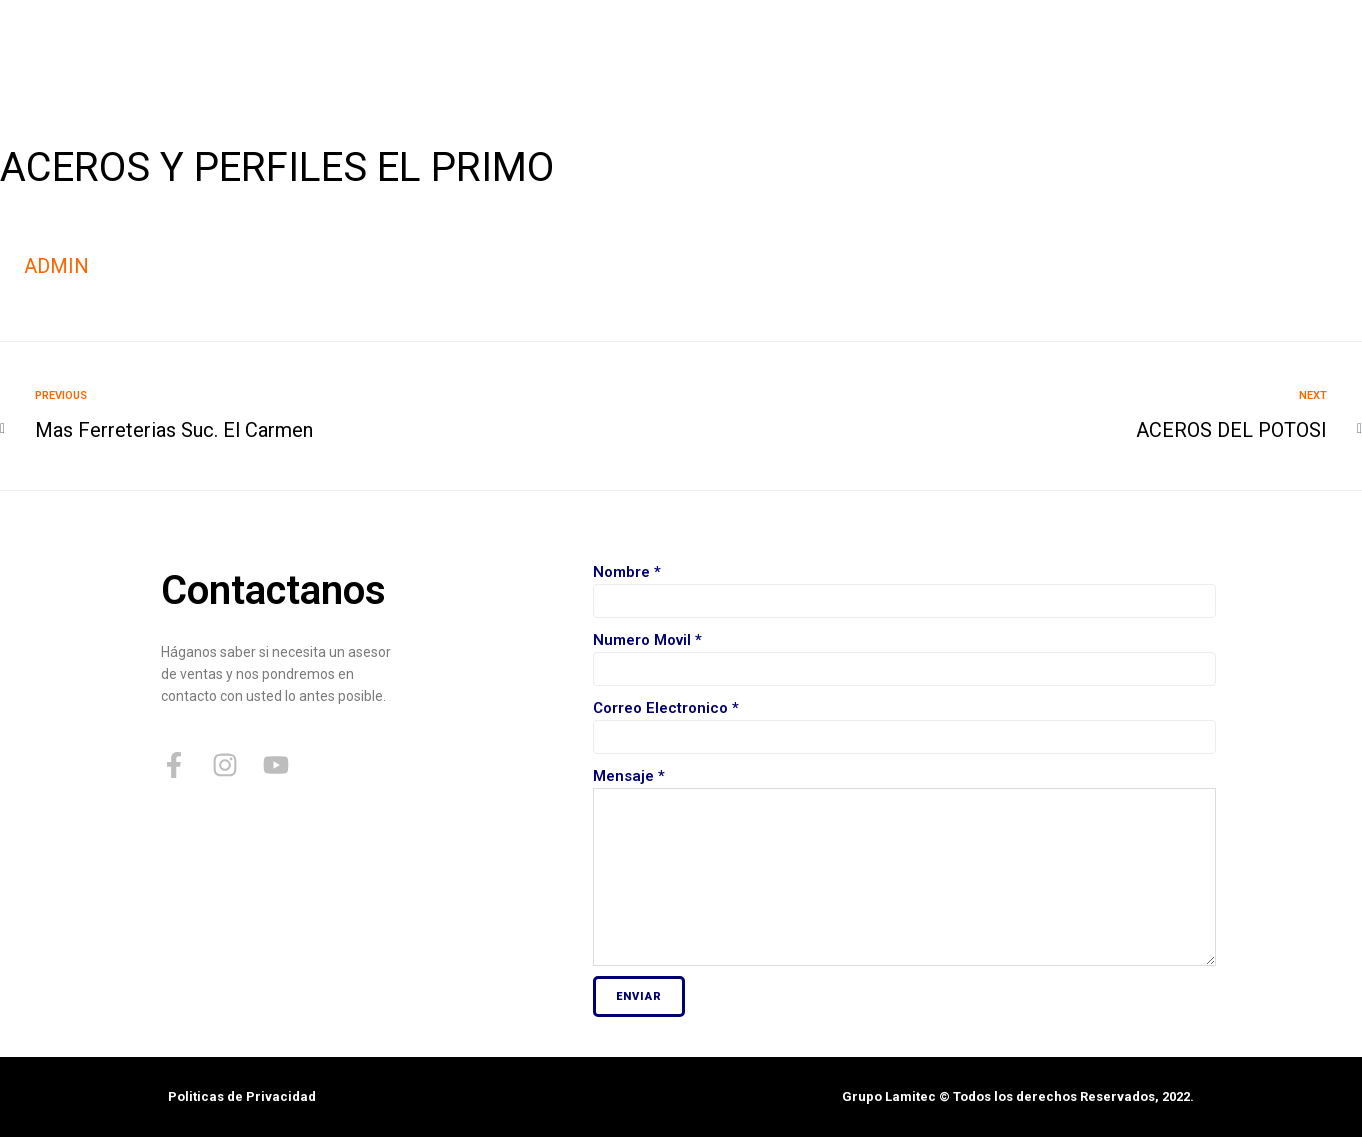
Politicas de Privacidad (242, 1096)
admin (56, 266)
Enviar (639, 996)
